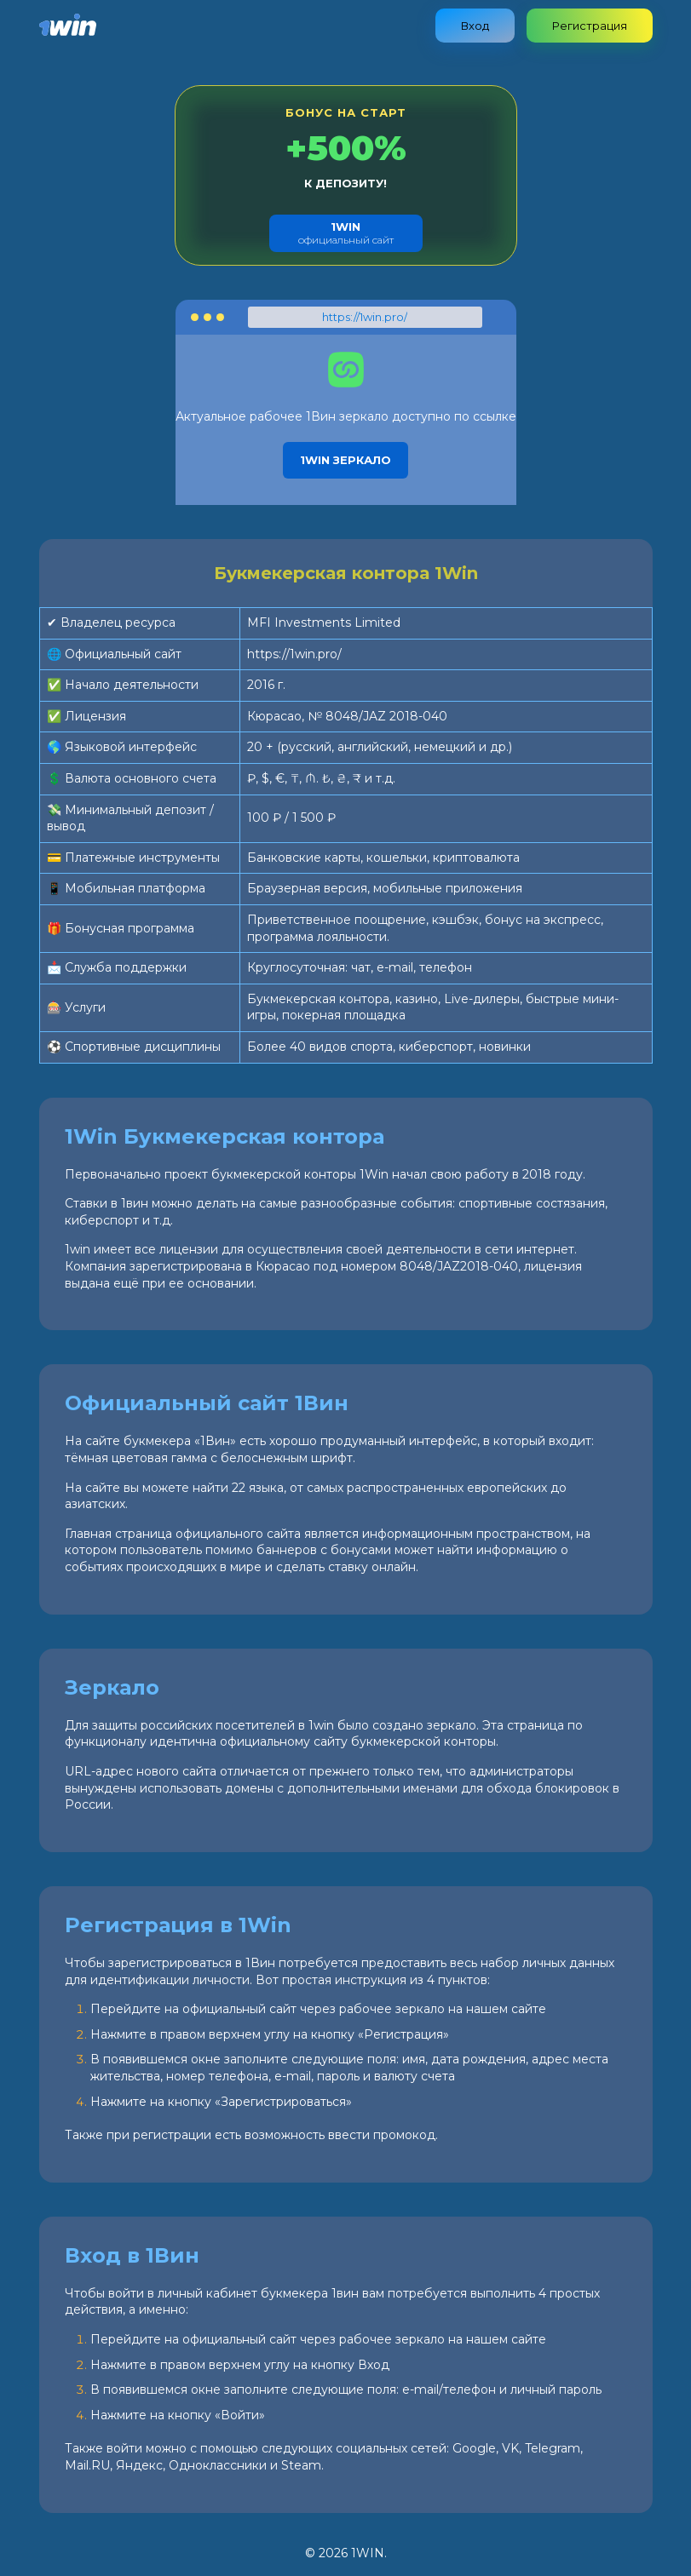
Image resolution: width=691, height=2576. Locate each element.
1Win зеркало (345, 460)
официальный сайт (346, 233)
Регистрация (589, 25)
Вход (475, 25)
